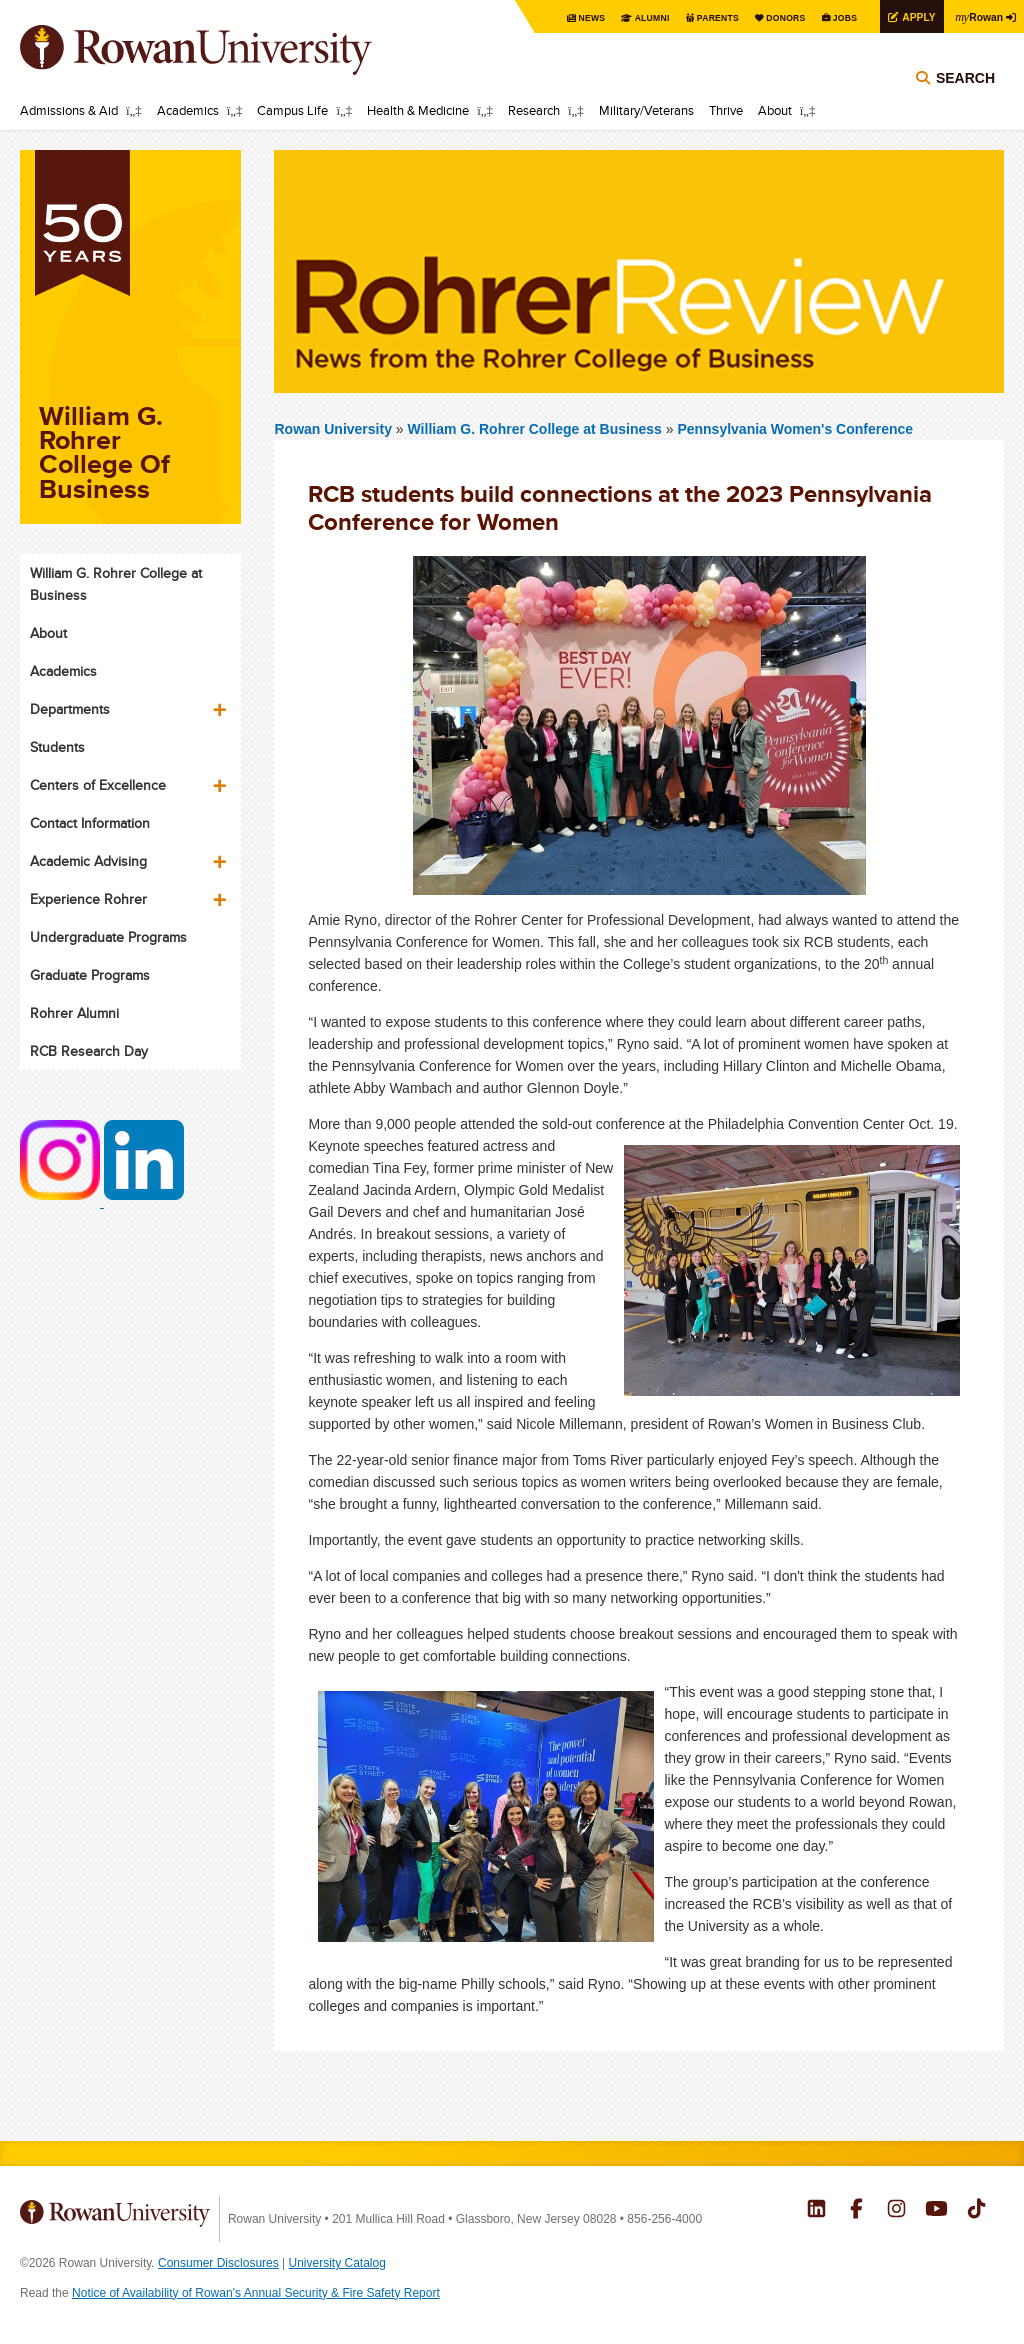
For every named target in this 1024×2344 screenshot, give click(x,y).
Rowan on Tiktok (976, 2211)
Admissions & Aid (69, 110)
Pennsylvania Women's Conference (795, 429)
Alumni (614, 17)
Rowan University (225, 50)
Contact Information (90, 823)
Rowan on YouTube (936, 2211)
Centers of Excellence (98, 785)
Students (57, 747)
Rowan (974, 16)
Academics (188, 110)
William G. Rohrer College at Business (537, 429)
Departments (70, 709)
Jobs (826, 17)
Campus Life (292, 110)
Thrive (726, 110)
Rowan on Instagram (896, 2211)
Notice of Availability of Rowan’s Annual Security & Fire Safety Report (256, 2293)
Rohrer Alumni (74, 1013)
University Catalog (337, 2263)
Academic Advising (88, 861)
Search (965, 102)
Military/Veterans (646, 110)
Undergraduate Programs (108, 937)
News (548, 17)
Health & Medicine (418, 110)
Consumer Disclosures (218, 2263)
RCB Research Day (89, 1051)
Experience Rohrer (88, 899)
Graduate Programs (90, 975)
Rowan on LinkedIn (816, 2211)
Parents (686, 17)
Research (534, 110)
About (775, 110)
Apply (906, 16)
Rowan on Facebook (856, 2211)
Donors (761, 17)
